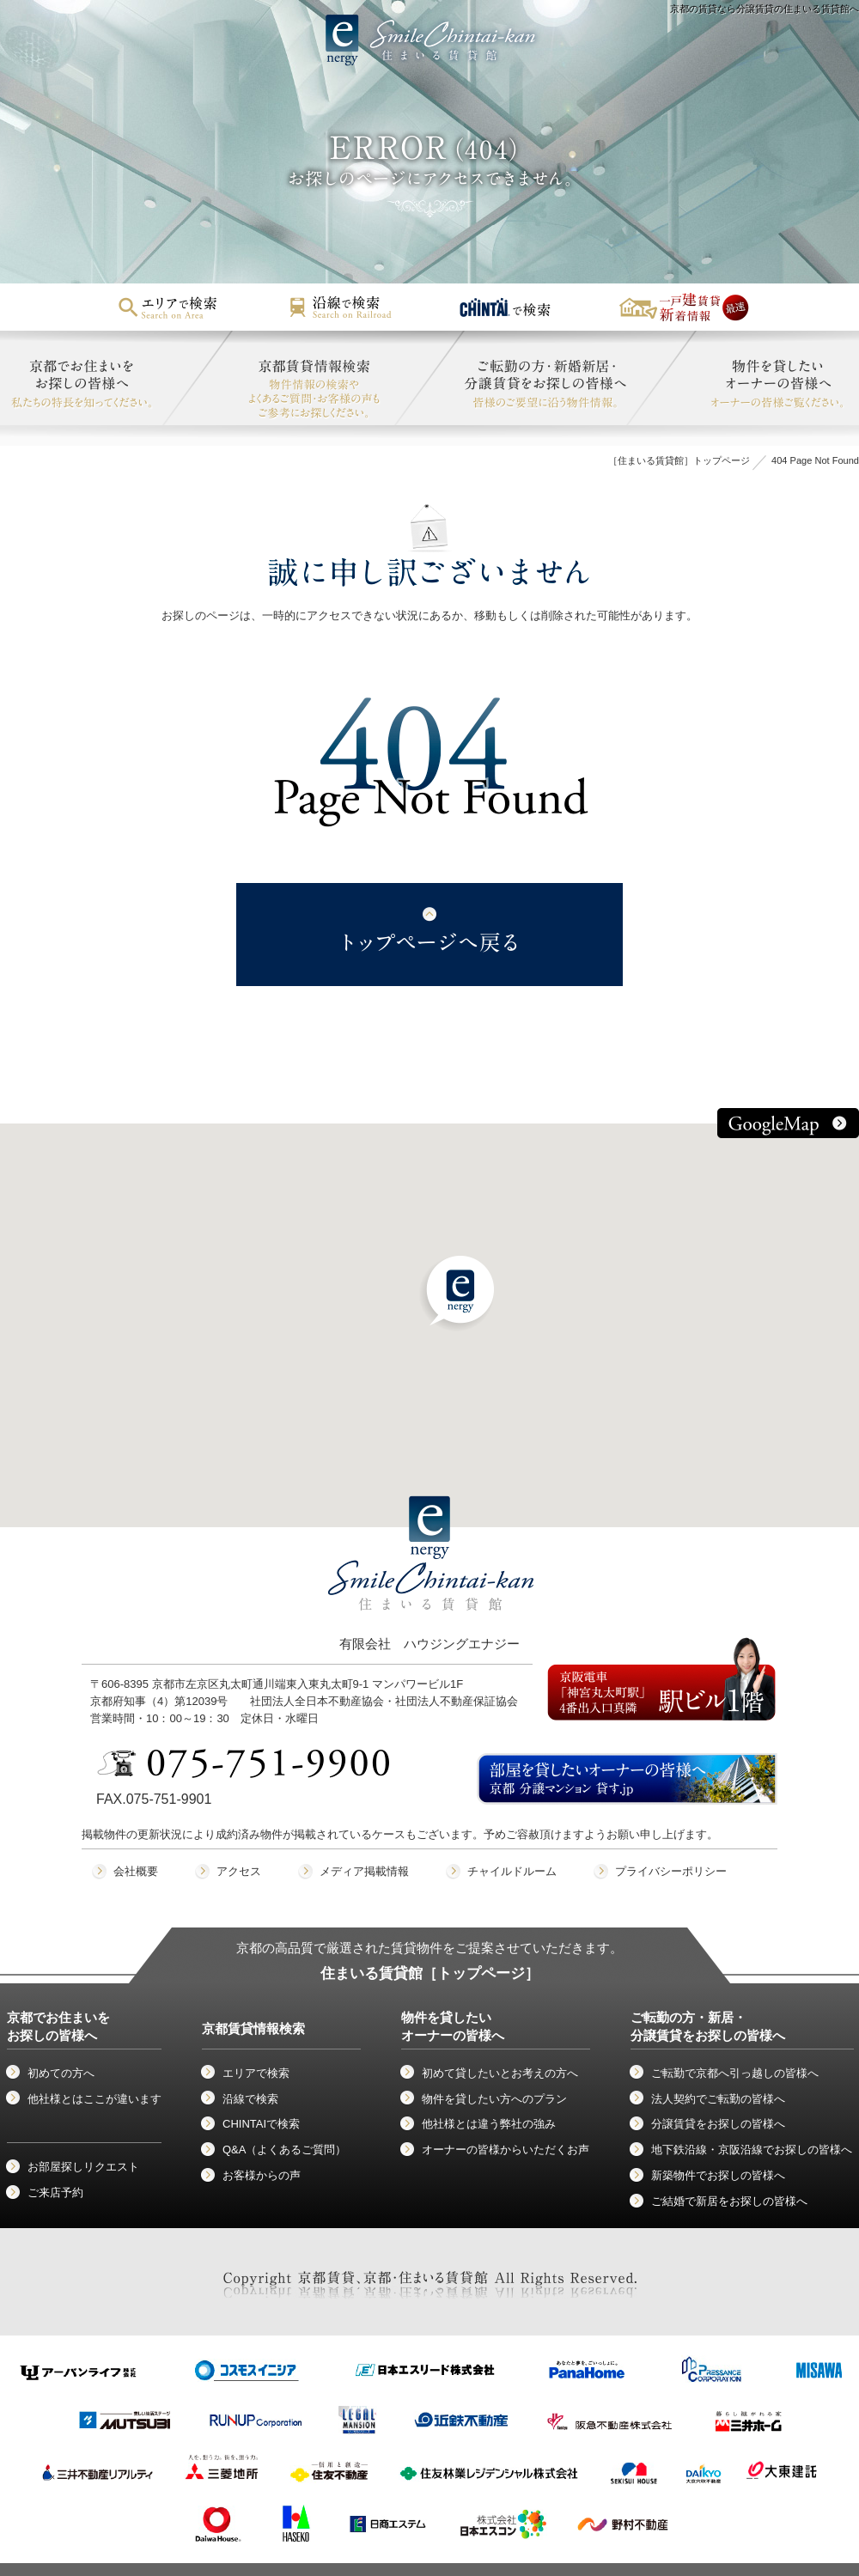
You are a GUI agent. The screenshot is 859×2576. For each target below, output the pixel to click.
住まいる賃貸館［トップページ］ (429, 1973)
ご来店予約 (55, 2192)
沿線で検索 (250, 2098)
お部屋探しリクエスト (83, 2166)
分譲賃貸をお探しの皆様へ (718, 2123)
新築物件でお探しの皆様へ (718, 2175)
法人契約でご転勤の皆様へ (718, 2098)
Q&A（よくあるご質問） (284, 2149)
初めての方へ (60, 2073)
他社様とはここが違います (94, 2098)
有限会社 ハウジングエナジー (430, 1589)
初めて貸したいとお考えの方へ (500, 2073)
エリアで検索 (255, 2073)
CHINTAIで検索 (261, 2123)
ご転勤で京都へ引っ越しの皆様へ (735, 2073)
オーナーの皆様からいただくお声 (505, 2149)
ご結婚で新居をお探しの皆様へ (729, 2201)
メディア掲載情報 (364, 1871)
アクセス (238, 1871)
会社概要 (135, 1871)
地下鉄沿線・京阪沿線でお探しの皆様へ (751, 2149)
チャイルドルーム (512, 1871)
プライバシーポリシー (671, 1871)
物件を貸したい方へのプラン (494, 2098)
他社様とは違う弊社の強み (489, 2123)
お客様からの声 (261, 2175)
